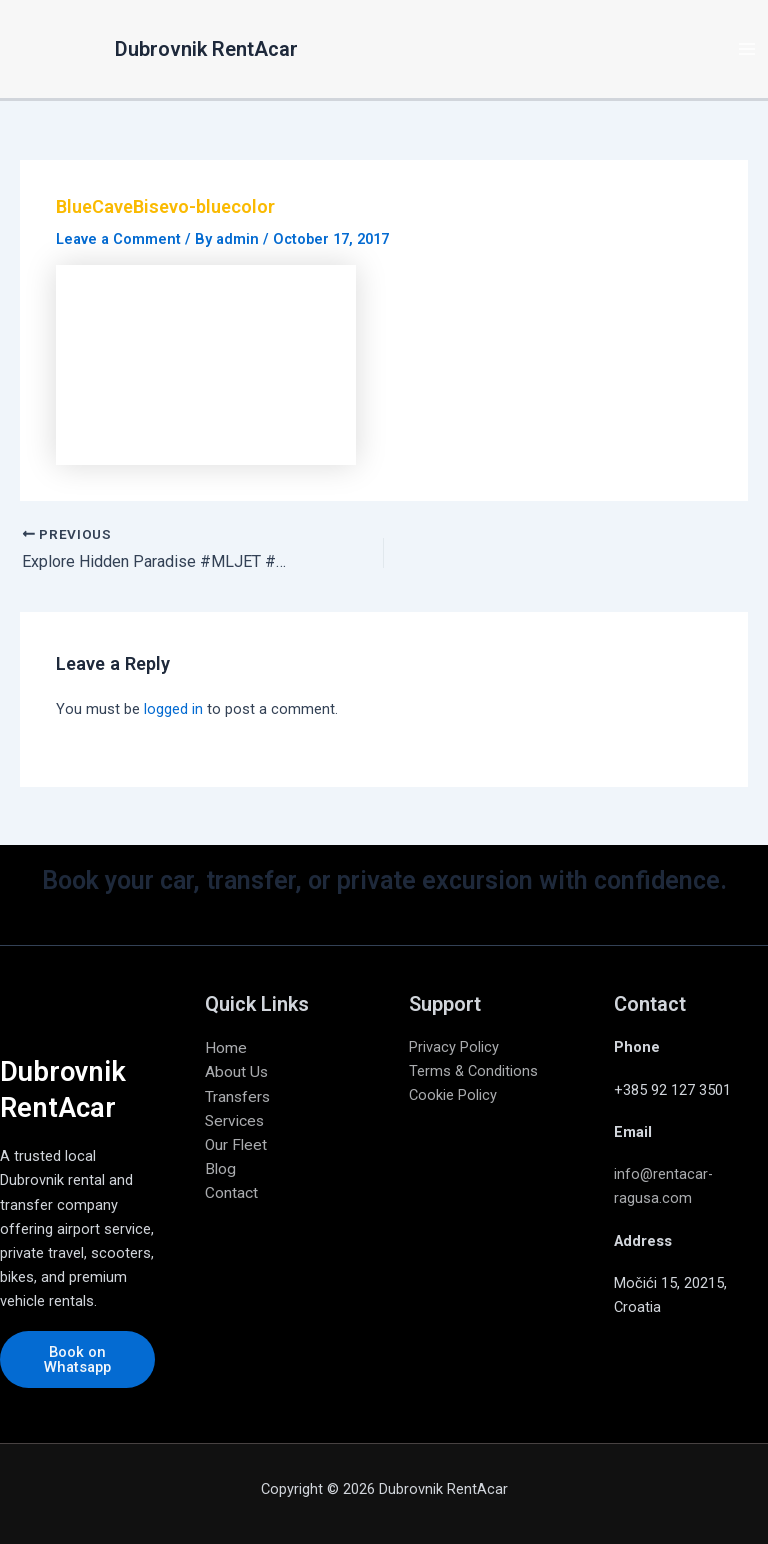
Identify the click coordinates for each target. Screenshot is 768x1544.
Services (234, 1121)
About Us (236, 1072)
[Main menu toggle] (747, 49)
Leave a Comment (118, 239)
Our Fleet (236, 1145)
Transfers (237, 1097)
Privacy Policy (454, 1047)
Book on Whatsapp (77, 1359)
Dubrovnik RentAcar (206, 49)
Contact (231, 1193)
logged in (173, 709)
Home (226, 1048)
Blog (220, 1169)
